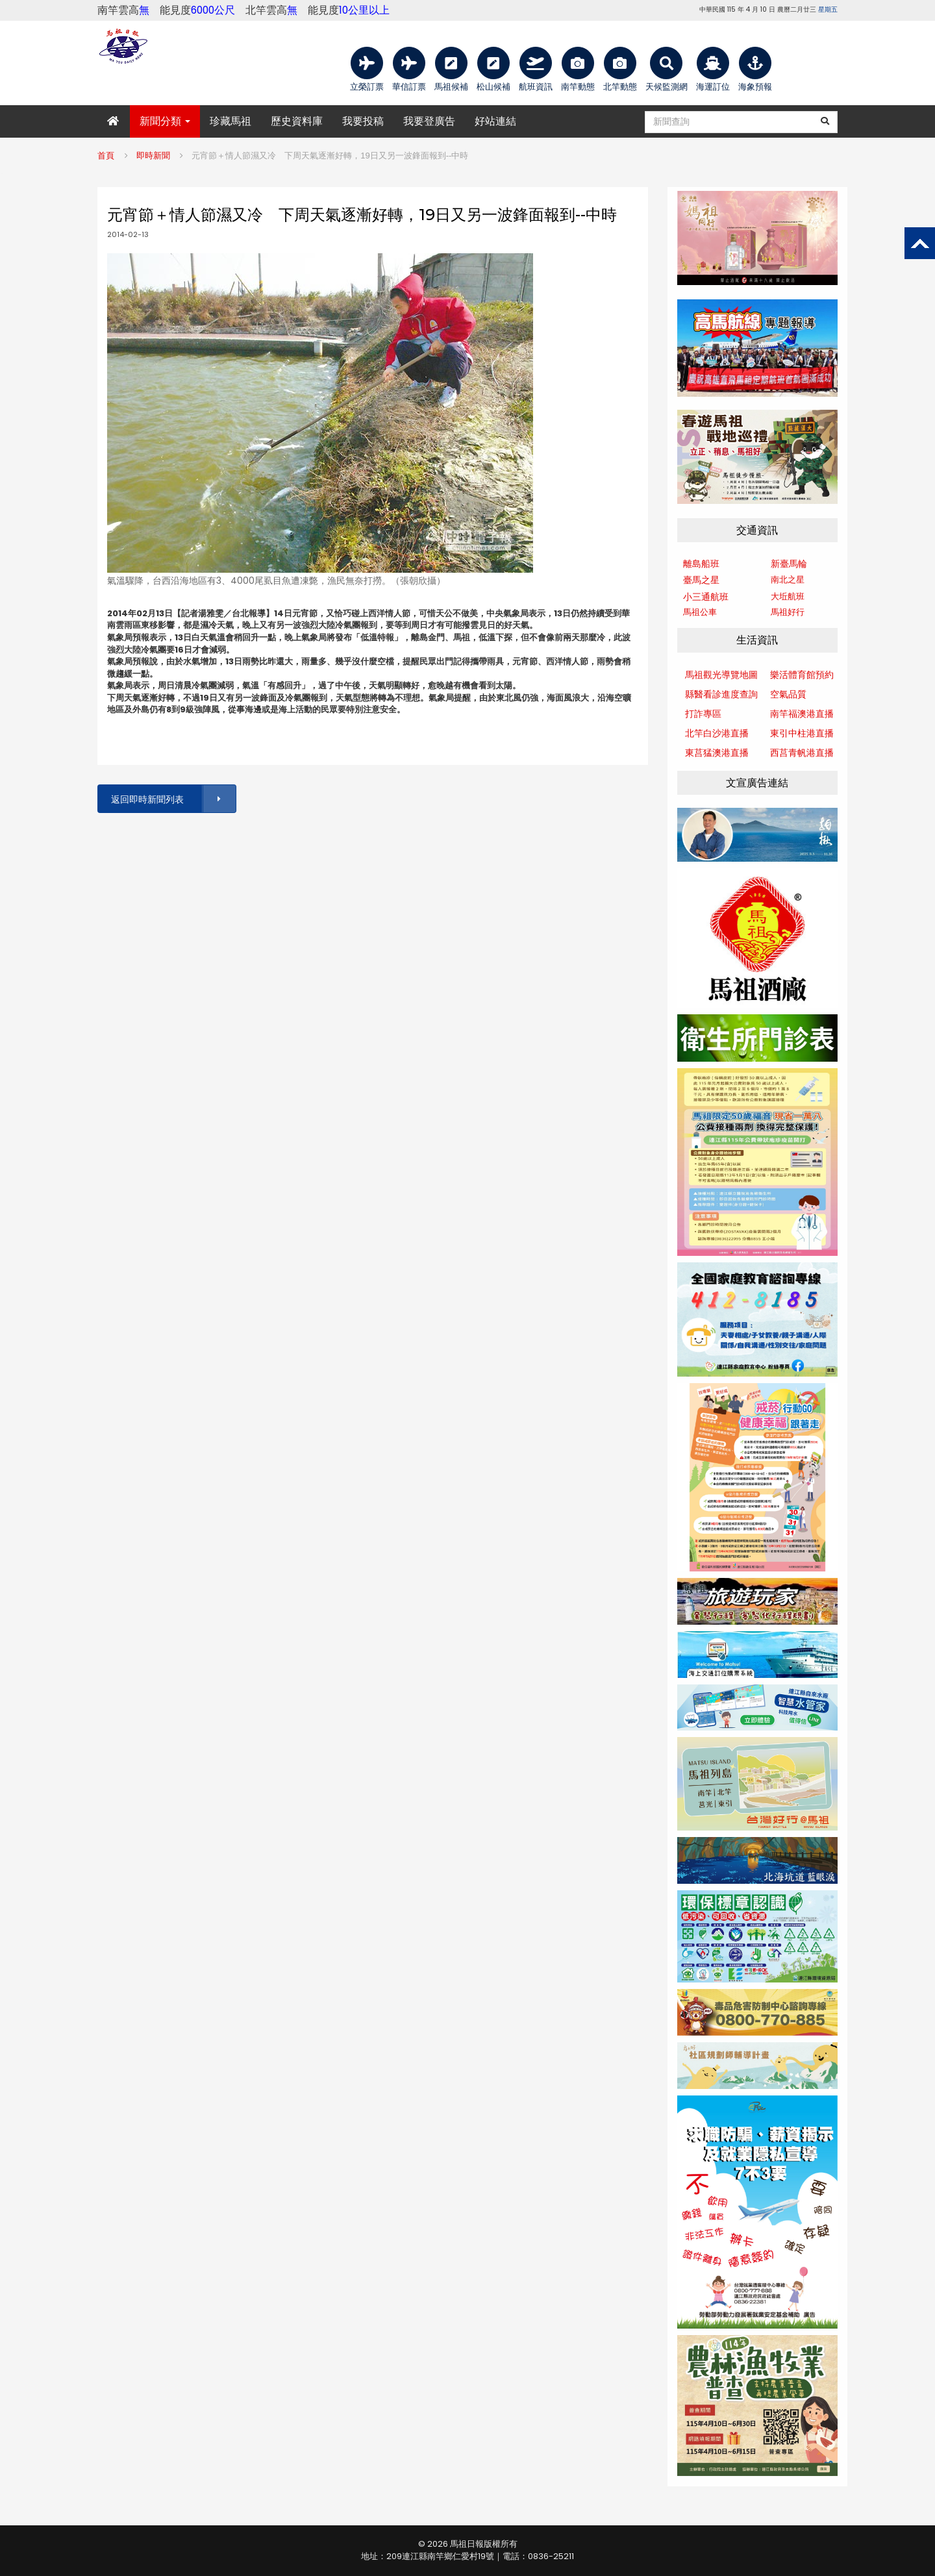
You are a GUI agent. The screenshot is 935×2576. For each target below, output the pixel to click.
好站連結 (495, 121)
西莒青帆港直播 (802, 752)
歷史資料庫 (297, 121)
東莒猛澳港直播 (717, 752)
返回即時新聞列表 (172, 799)
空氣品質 (788, 694)
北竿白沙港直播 (717, 733)
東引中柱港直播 (802, 733)
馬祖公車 (700, 612)
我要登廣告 (429, 121)
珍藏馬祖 (230, 121)
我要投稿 (363, 121)
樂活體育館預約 (802, 674)
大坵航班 (787, 596)
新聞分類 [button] (165, 121)
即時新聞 (153, 155)
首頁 (105, 155)
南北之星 (787, 579)
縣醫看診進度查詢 (721, 694)
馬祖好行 (787, 612)
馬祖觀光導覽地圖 (721, 674)
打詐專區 (703, 713)
